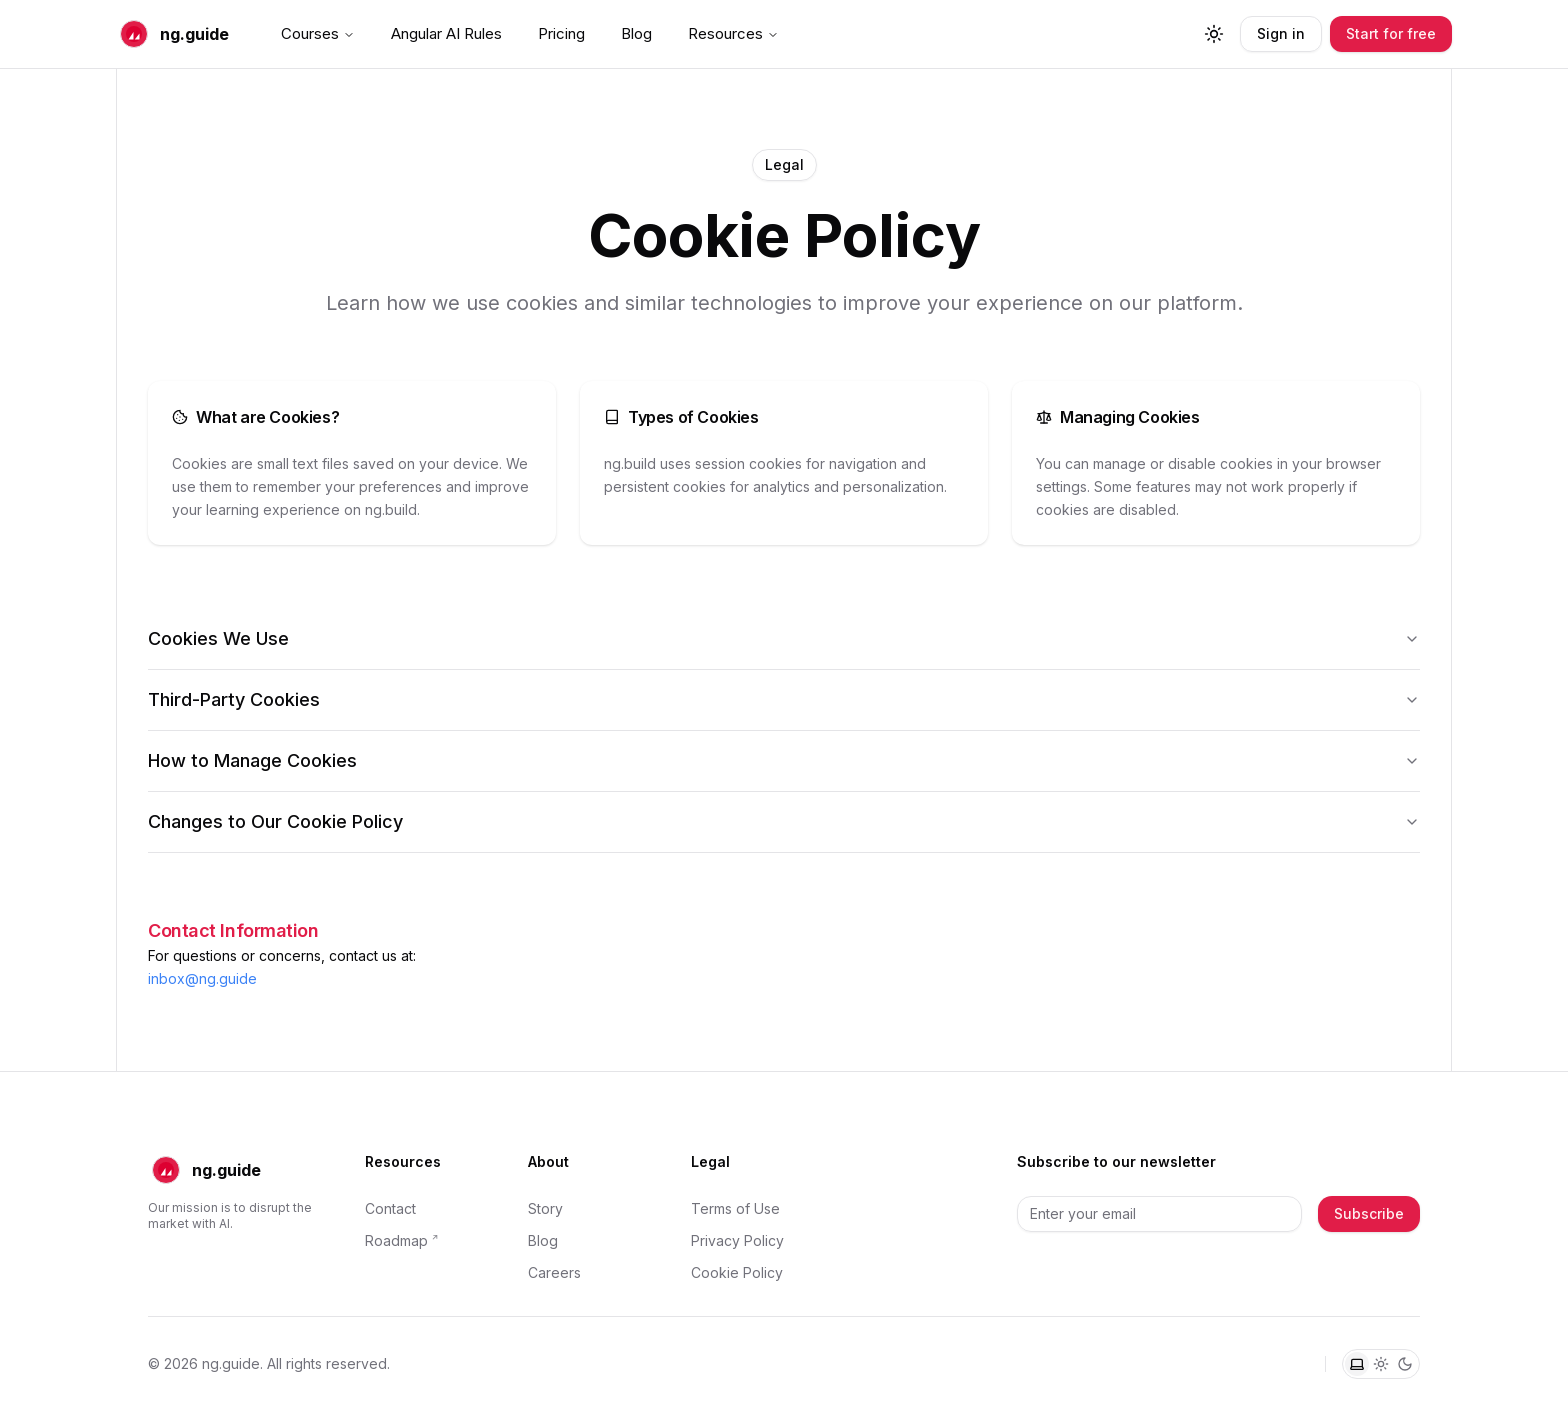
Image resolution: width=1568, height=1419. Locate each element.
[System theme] (1357, 1364)
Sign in (1281, 33)
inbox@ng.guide (202, 978)
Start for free (1391, 33)
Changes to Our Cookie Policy (784, 821)
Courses (318, 33)
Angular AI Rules (446, 33)
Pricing (561, 33)
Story (545, 1208)
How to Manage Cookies (784, 760)
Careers (554, 1272)
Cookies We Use (784, 638)
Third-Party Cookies (784, 699)
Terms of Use (735, 1208)
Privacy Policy (737, 1240)
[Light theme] (1381, 1364)
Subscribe (1369, 1213)
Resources (733, 33)
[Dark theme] (1405, 1364)
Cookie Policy (737, 1272)
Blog (636, 33)
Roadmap (396, 1240)
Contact (390, 1208)
